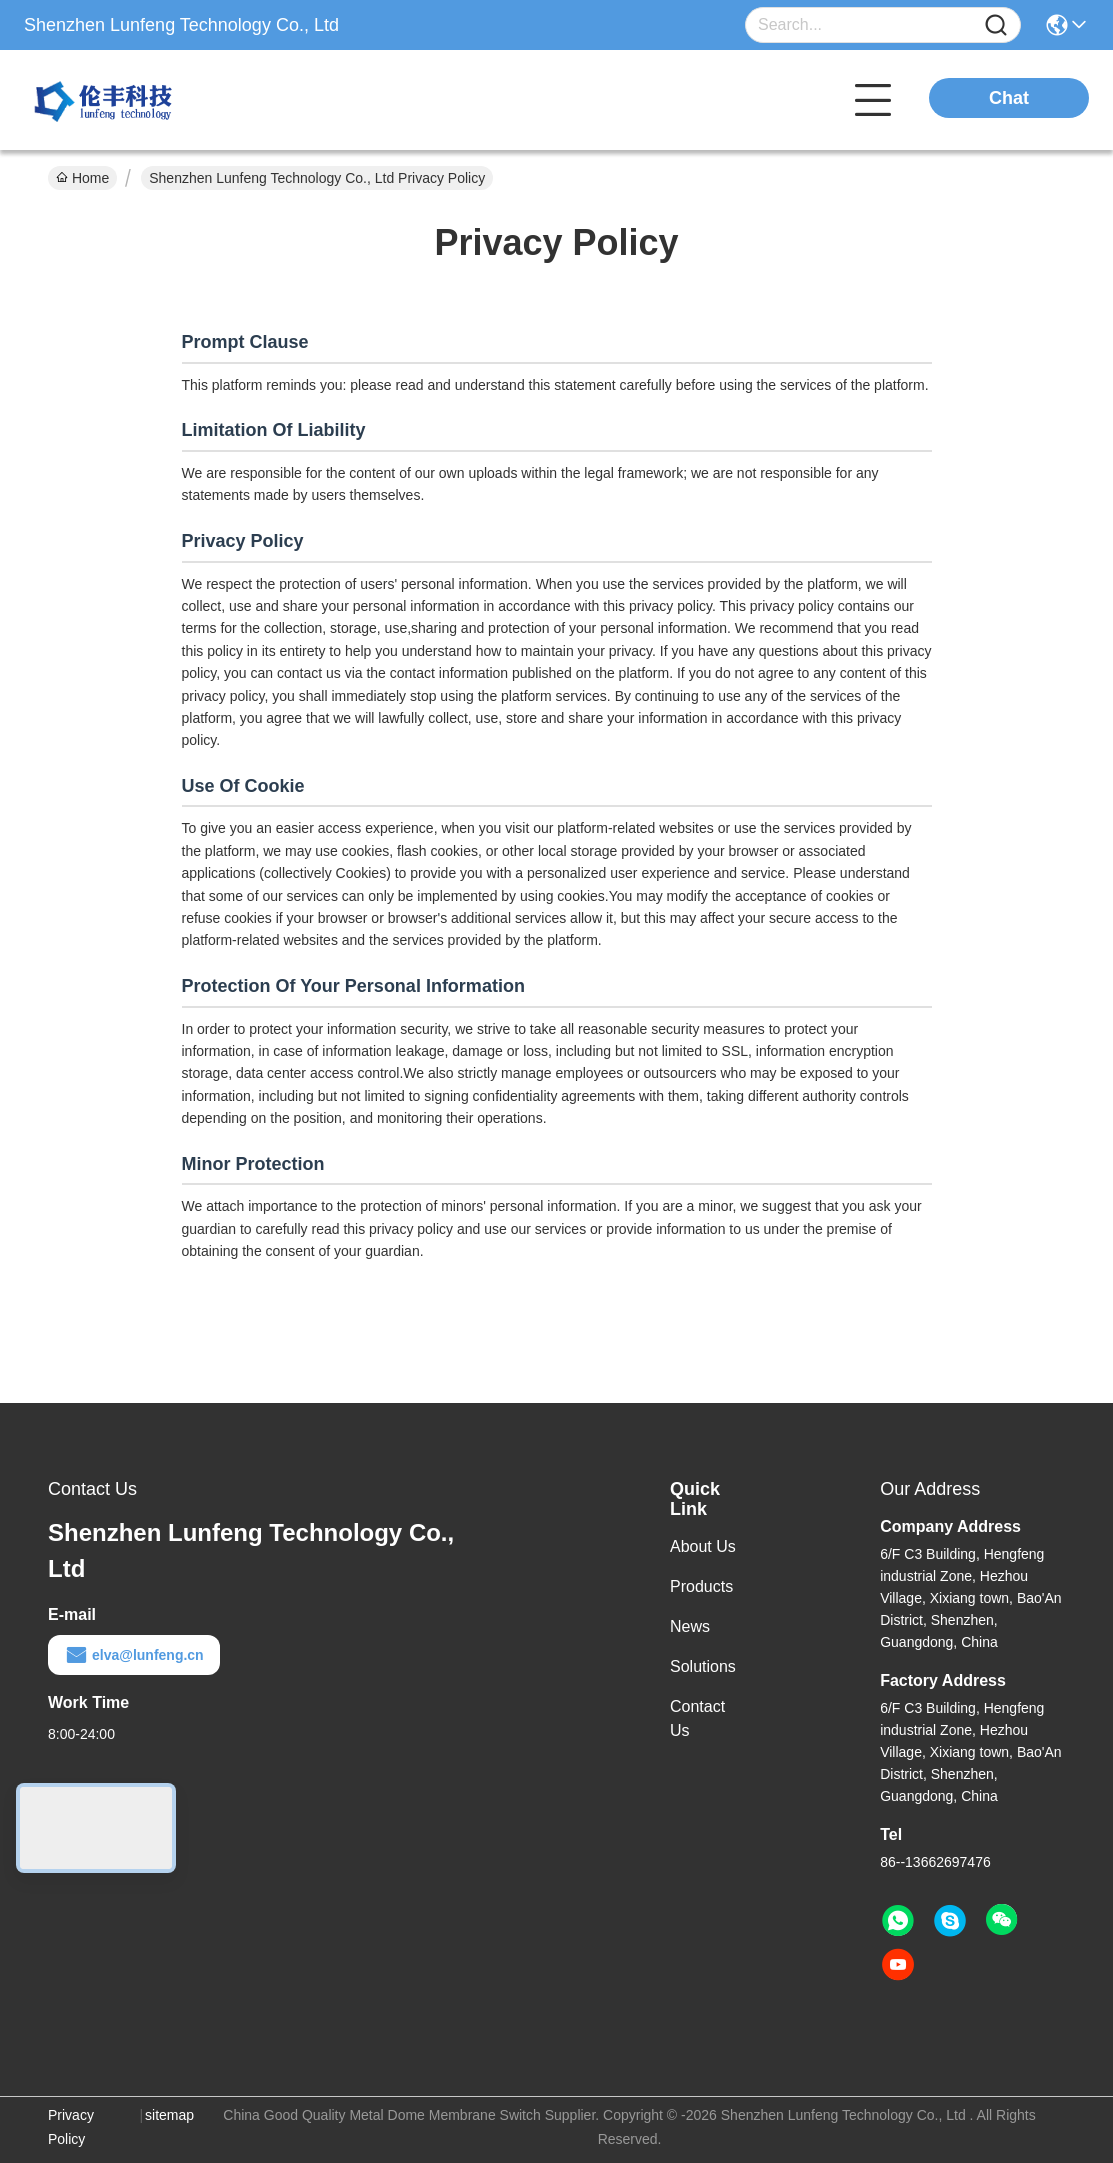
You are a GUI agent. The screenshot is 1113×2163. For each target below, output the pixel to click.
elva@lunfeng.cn (134, 1655)
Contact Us (697, 1718)
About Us (703, 1546)
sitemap (169, 2115)
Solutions (703, 1666)
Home (82, 178)
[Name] (996, 25)
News (690, 1626)
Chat (1009, 98)
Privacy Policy (71, 2127)
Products (701, 1586)
